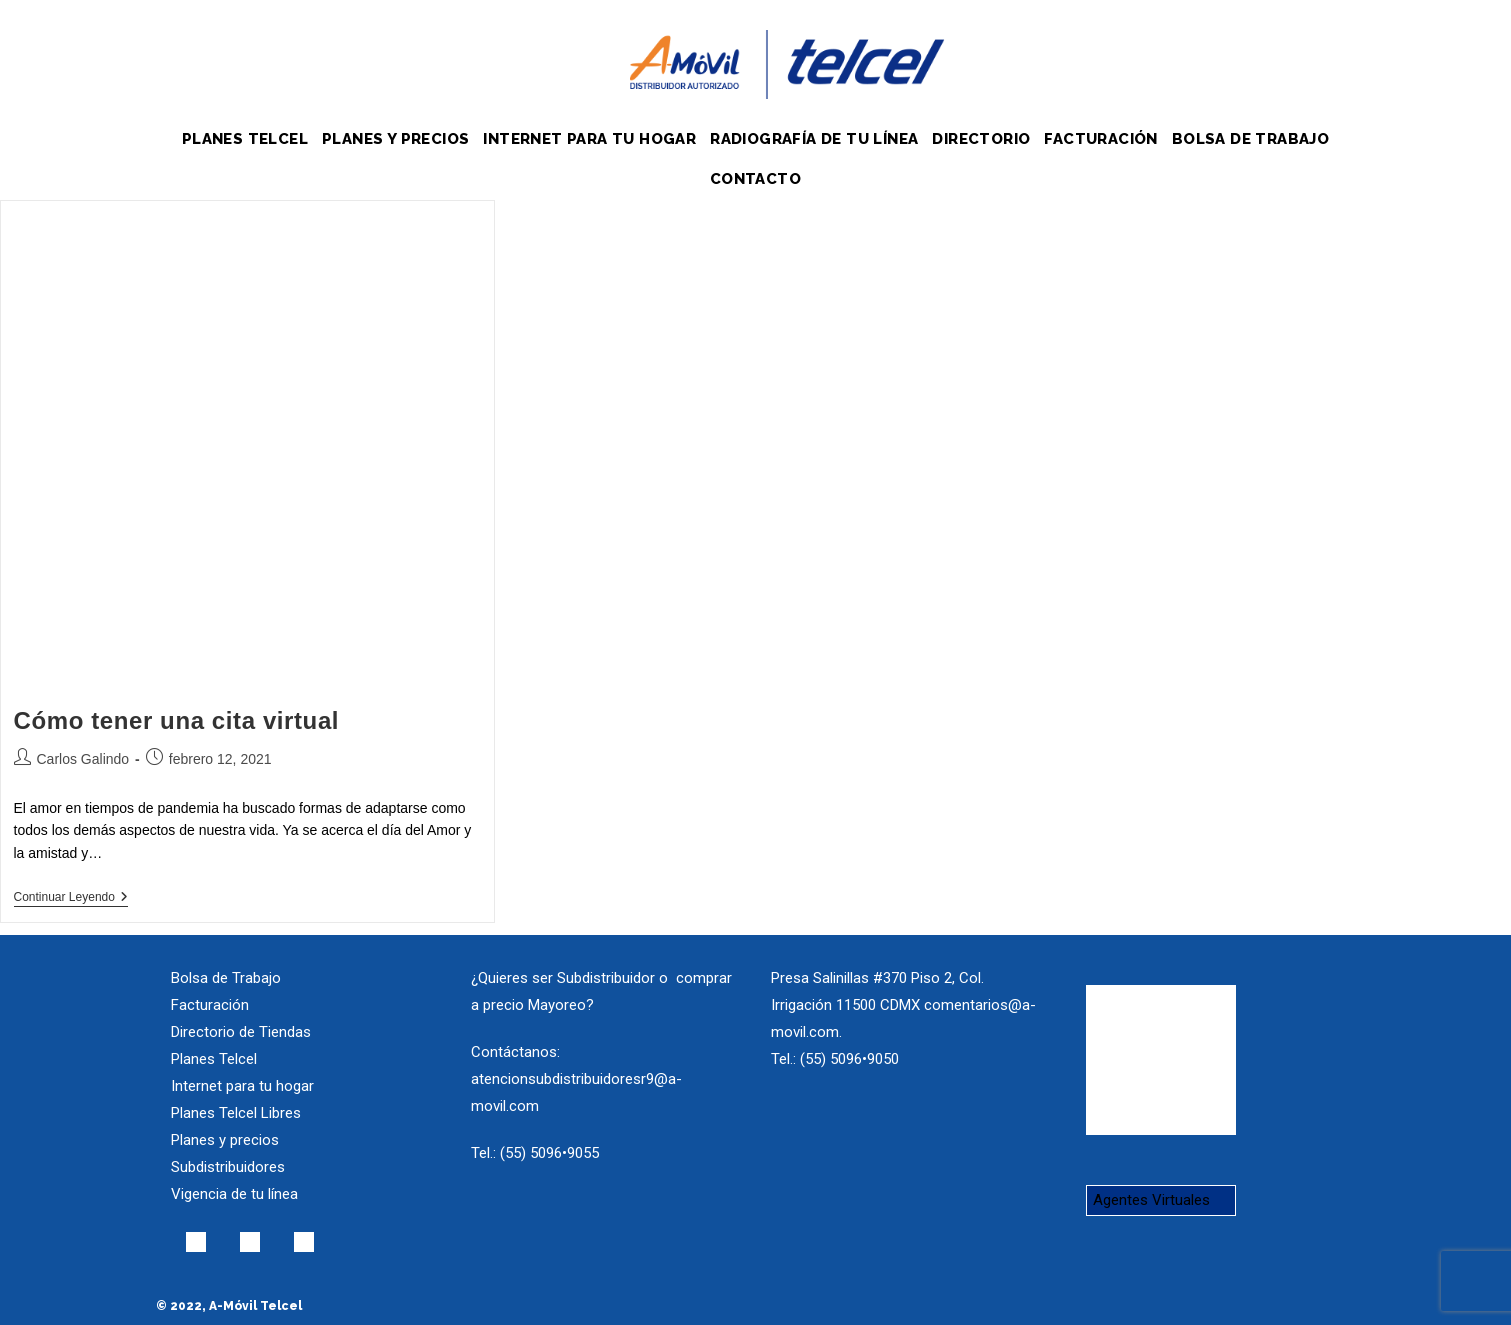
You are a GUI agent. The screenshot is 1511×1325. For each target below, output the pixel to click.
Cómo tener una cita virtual (177, 720)
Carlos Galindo (83, 759)
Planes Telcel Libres (236, 1113)
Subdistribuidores (228, 1167)
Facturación (210, 1005)
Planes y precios (225, 1140)
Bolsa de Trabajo (226, 978)
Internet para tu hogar (242, 1086)
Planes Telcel (214, 1059)
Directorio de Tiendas (241, 1032)
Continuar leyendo (71, 897)
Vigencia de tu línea (234, 1194)
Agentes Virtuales (1151, 1200)
